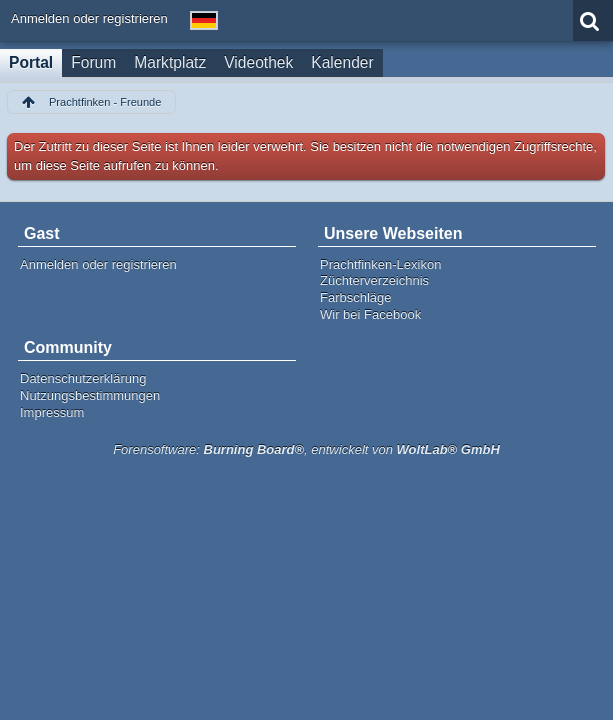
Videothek (258, 62)
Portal (31, 62)
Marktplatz (170, 62)
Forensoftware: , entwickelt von (306, 449)
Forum (93, 62)
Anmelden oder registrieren (89, 18)
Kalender (342, 62)
